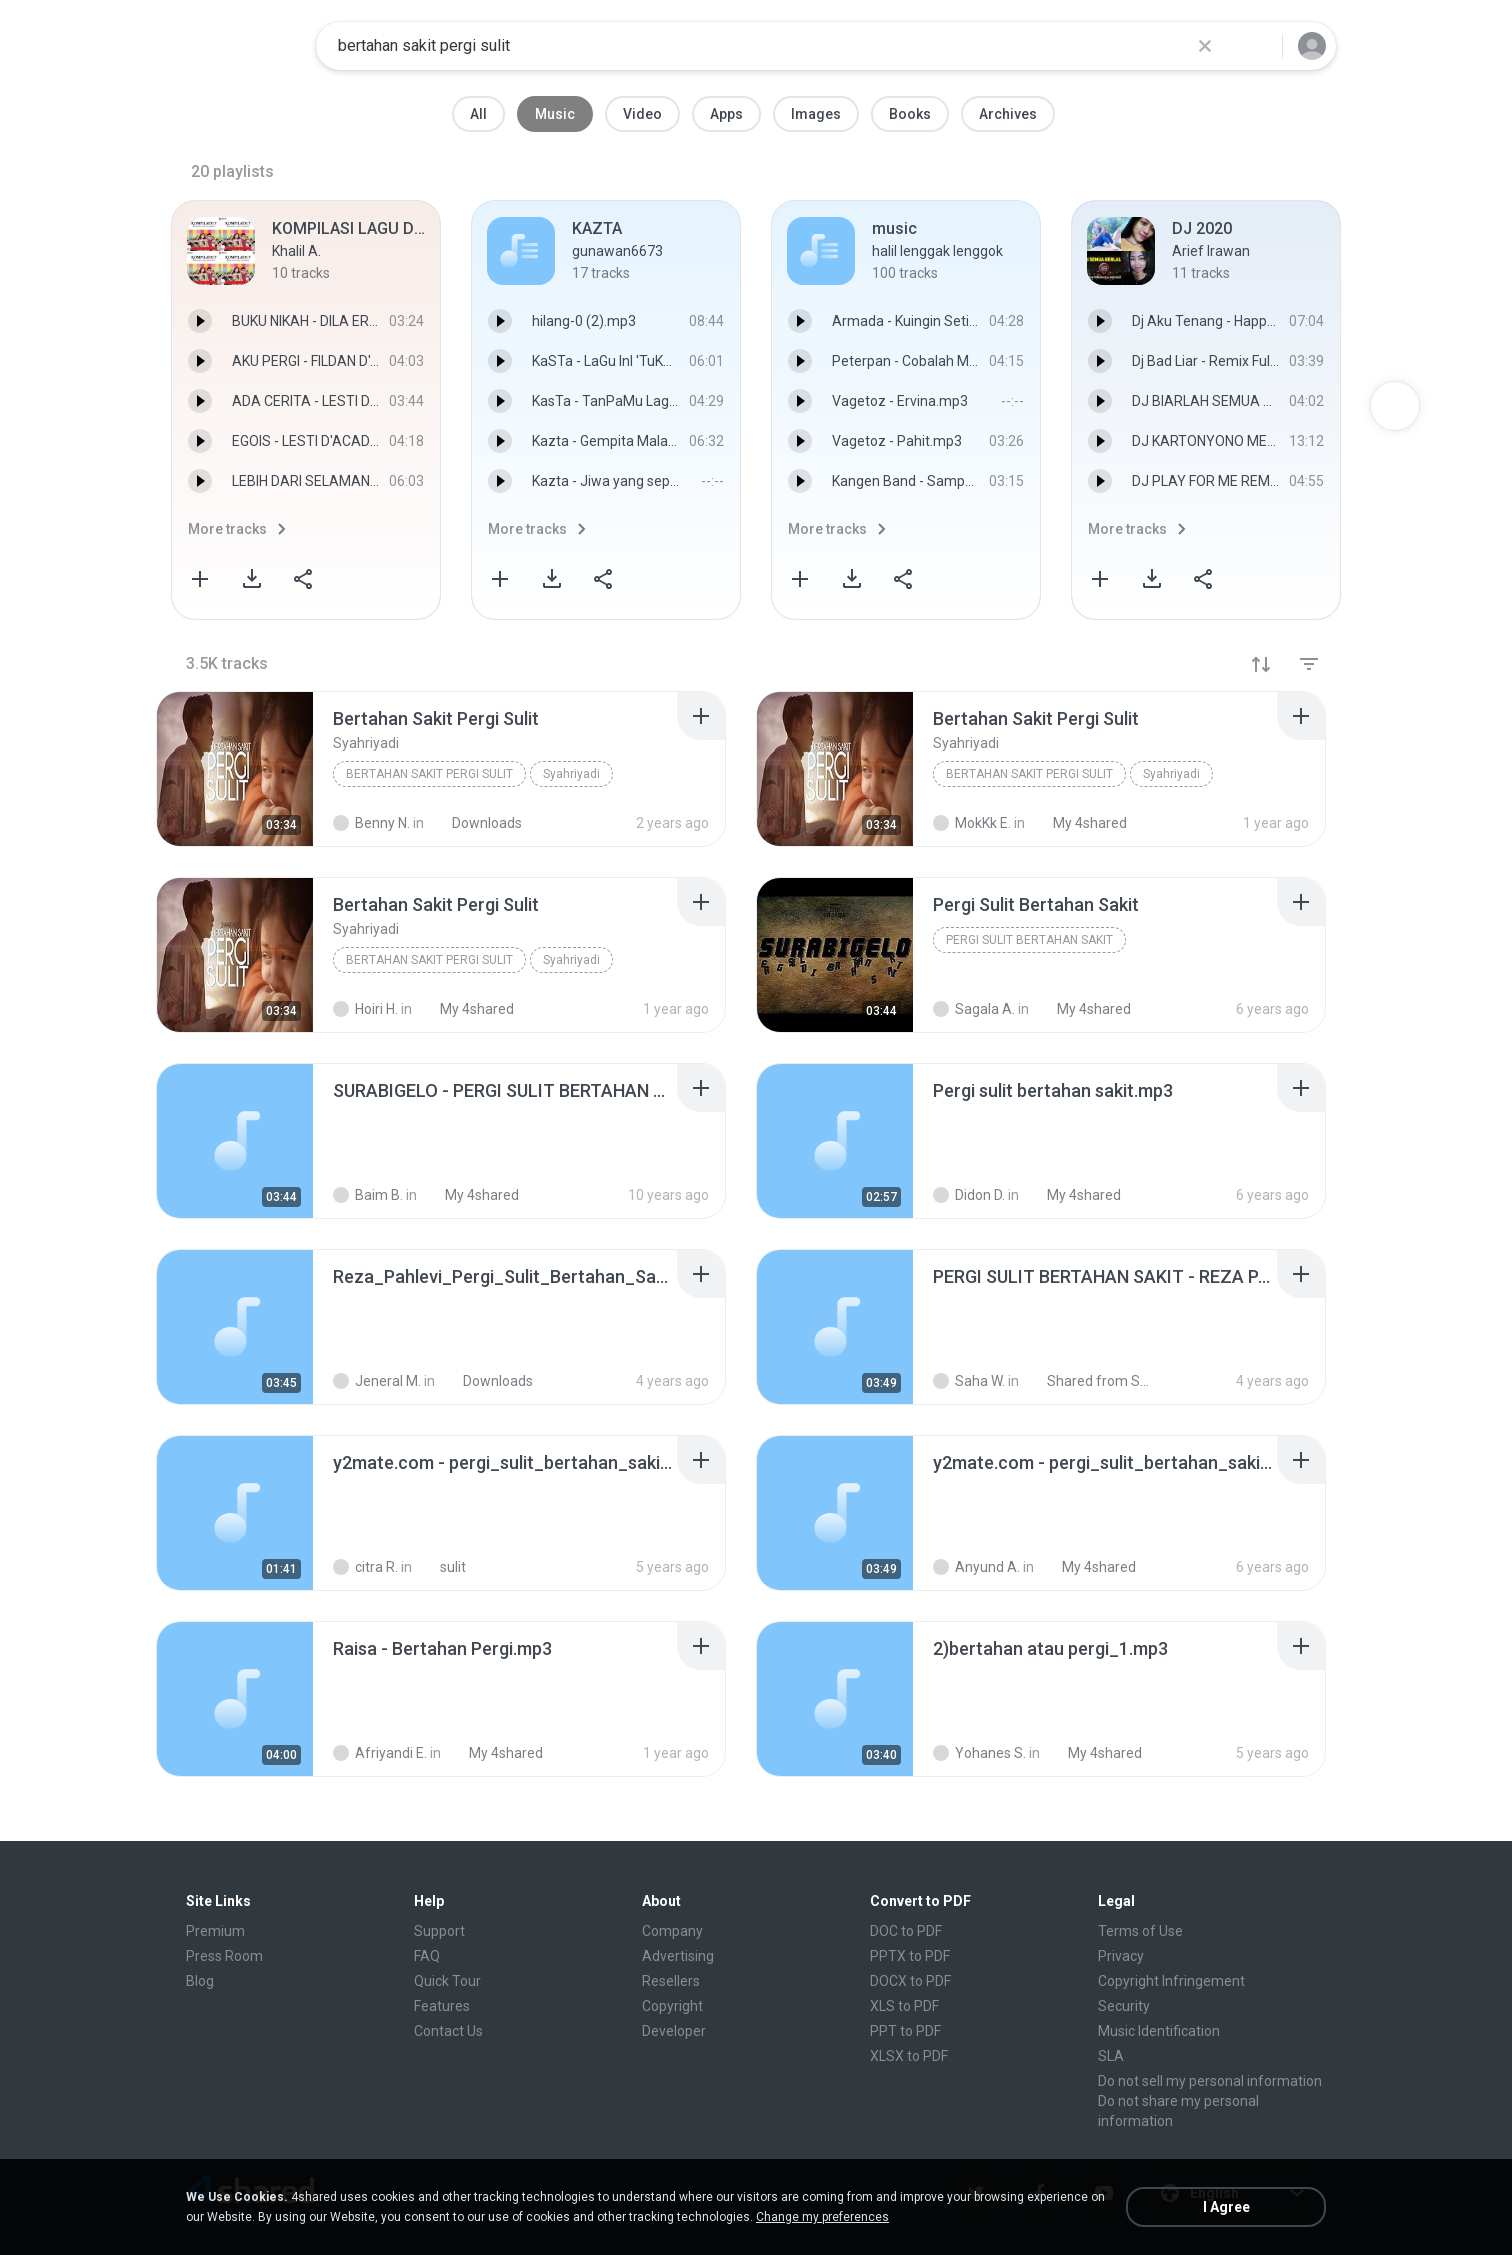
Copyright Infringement (1171, 1981)
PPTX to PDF (910, 1956)
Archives (1008, 114)
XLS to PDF (904, 2006)
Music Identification (1159, 2031)
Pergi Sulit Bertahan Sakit (1029, 940)
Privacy (1121, 1956)
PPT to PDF (905, 2031)
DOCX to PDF (910, 1981)
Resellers (671, 1981)
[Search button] (1255, 46)
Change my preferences (822, 2217)
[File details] (235, 769)
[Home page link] (237, 46)
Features (442, 2006)
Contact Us (448, 2031)
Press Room (224, 1956)
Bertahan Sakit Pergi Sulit (429, 774)
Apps (726, 114)
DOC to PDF (906, 1931)
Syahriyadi (571, 774)
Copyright (672, 2006)
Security (1124, 2006)
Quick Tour (447, 1981)
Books (910, 114)
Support (439, 1931)
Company (672, 1931)
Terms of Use (1140, 1931)
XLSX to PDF (909, 2056)
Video (642, 114)
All (478, 114)
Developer (674, 2031)
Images (816, 114)
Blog (200, 1981)
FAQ (427, 1956)
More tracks (227, 529)
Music (555, 114)
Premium (215, 1931)
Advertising (678, 1956)
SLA (1111, 2056)
